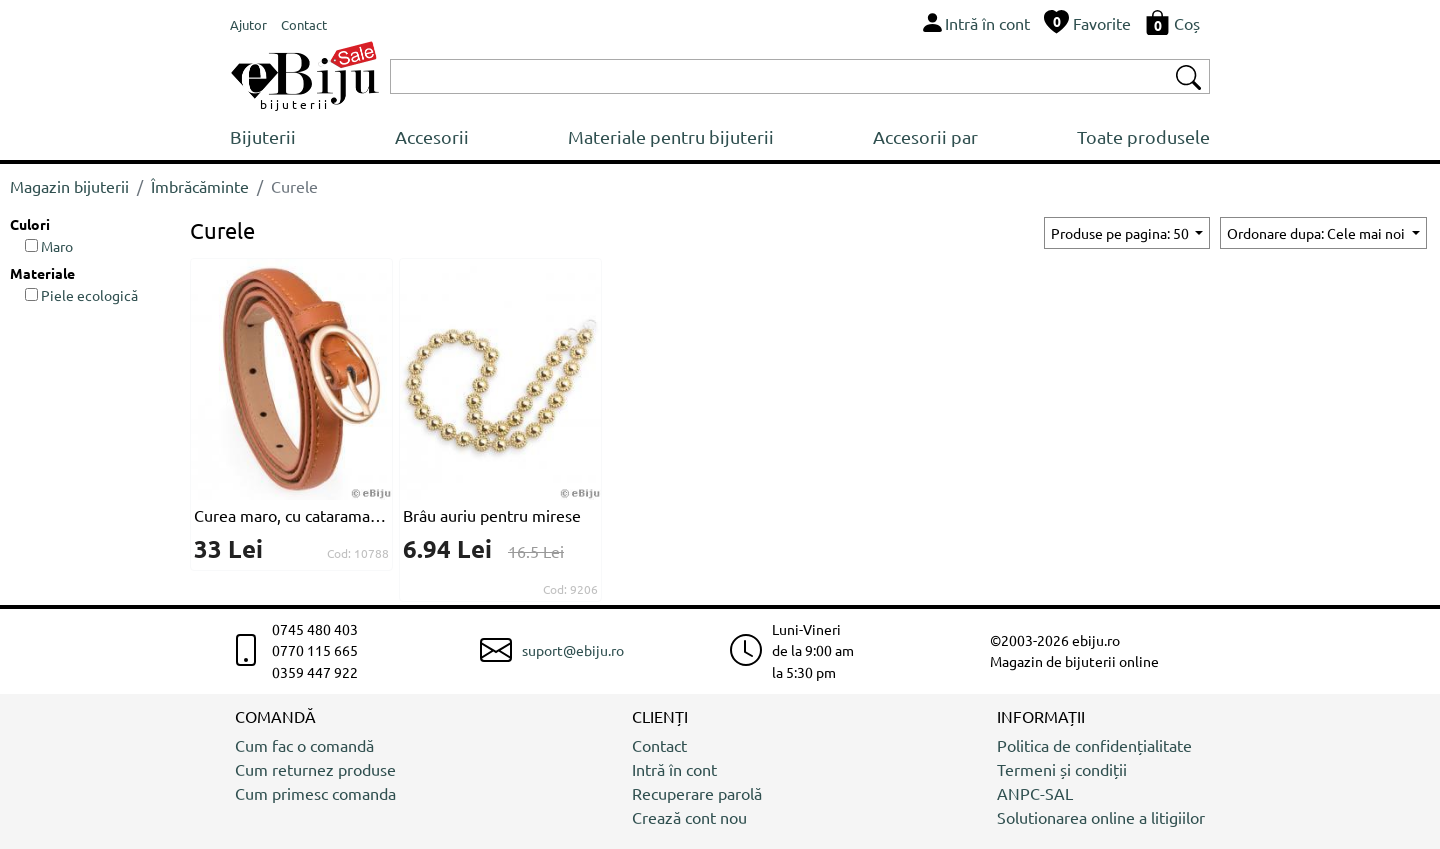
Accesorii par (925, 136)
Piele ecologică (81, 295)
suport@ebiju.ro (573, 650)
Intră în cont (674, 769)
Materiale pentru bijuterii (671, 136)
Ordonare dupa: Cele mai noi (1317, 233)
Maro (49, 246)
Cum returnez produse (315, 769)
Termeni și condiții (1062, 769)
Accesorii (432, 136)
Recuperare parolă (697, 793)
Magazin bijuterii (69, 186)
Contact (659, 745)
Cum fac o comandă (304, 745)
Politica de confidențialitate (1094, 745)
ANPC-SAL (1035, 793)
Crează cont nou (689, 817)
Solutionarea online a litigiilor (1101, 817)
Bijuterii (263, 136)
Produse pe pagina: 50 (1121, 233)
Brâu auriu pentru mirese (492, 515)
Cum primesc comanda (315, 793)
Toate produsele (1143, 136)
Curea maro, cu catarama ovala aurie (291, 515)
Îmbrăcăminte (200, 186)
